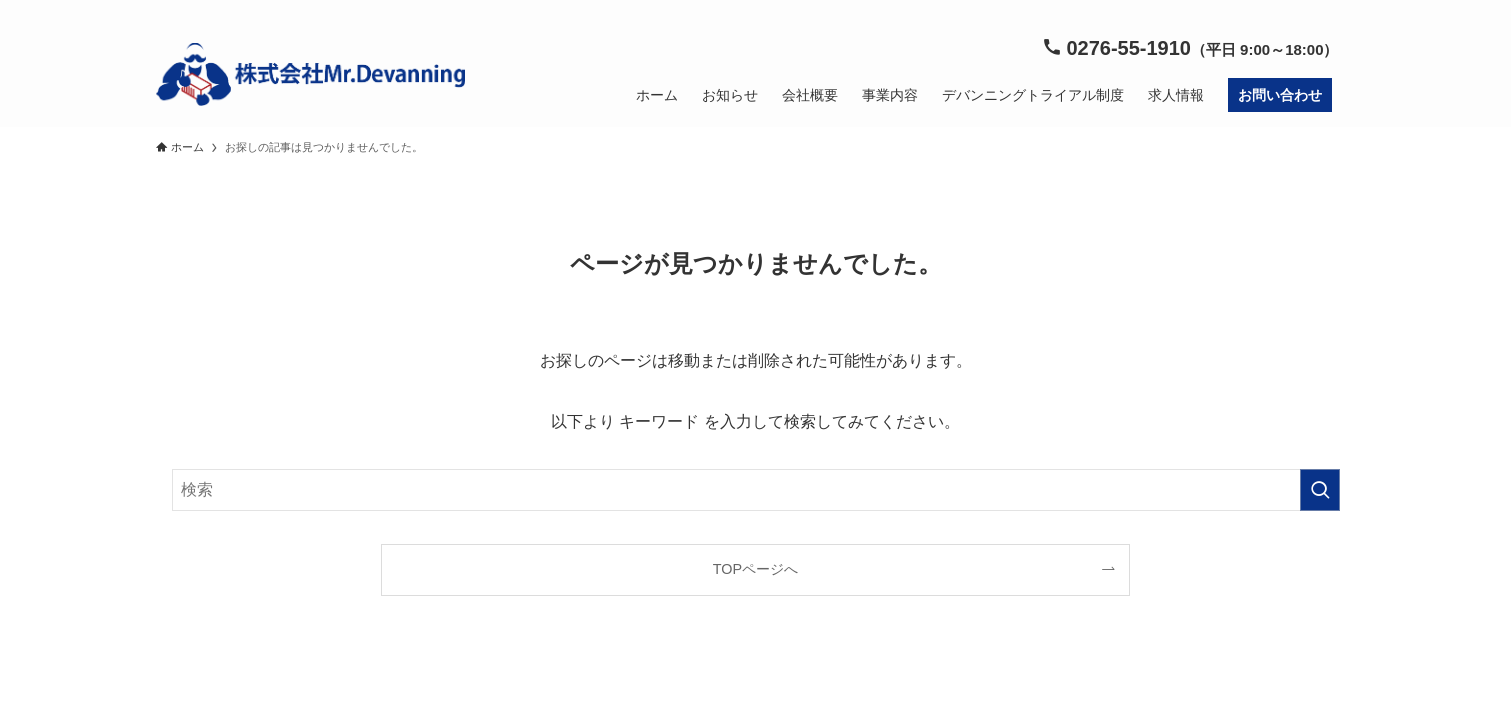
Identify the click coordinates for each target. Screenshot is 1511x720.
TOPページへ (755, 569)
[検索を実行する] (1320, 490)
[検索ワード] (756, 490)
